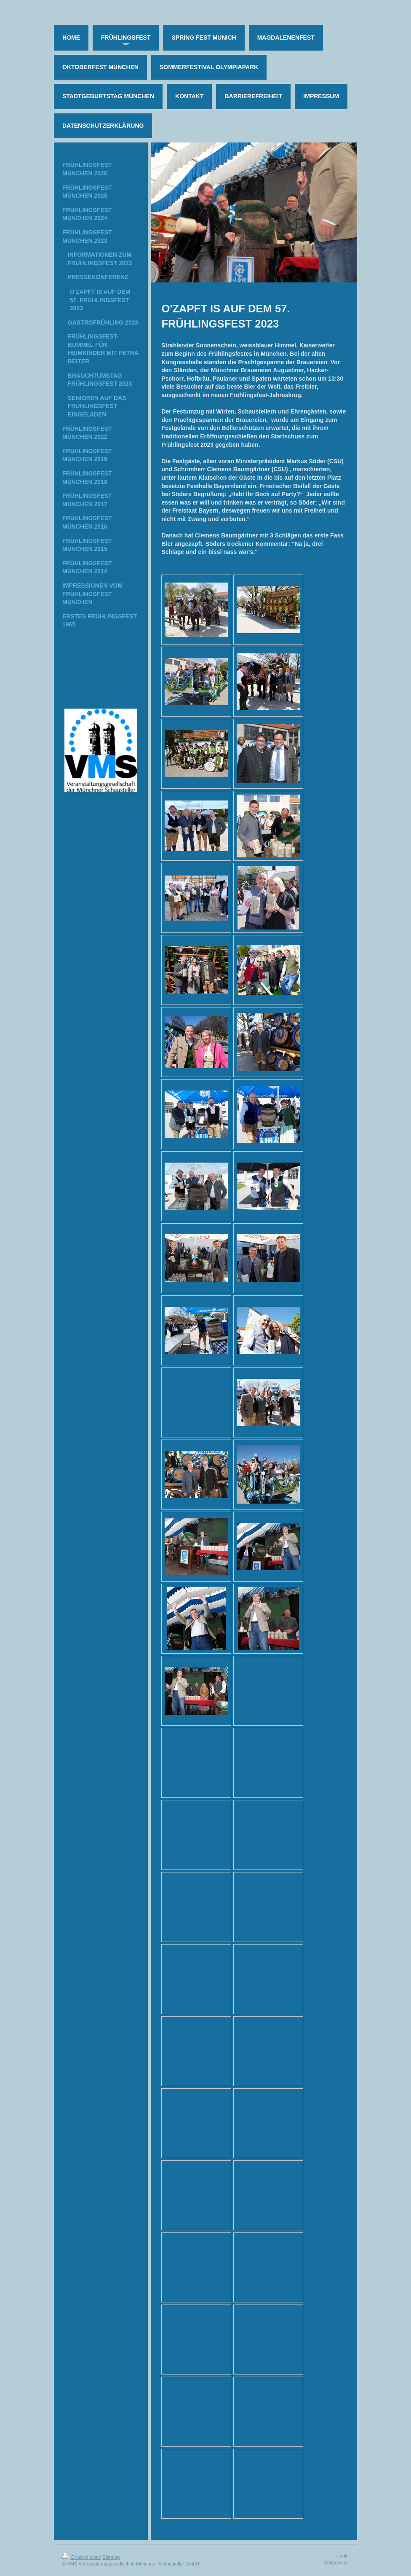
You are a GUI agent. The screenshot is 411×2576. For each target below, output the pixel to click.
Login (343, 2555)
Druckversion (81, 2557)
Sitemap (111, 2557)
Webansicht (336, 2562)
